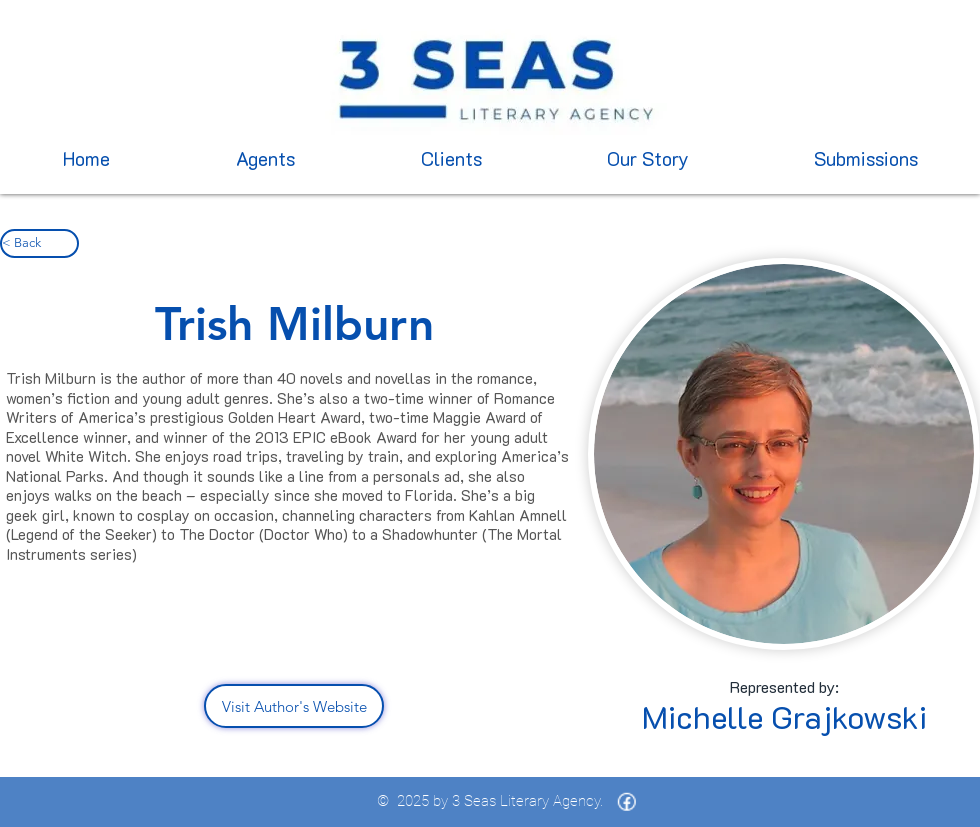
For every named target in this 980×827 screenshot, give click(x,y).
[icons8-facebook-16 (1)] (627, 802)
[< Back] (39, 243)
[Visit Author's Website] (294, 706)
